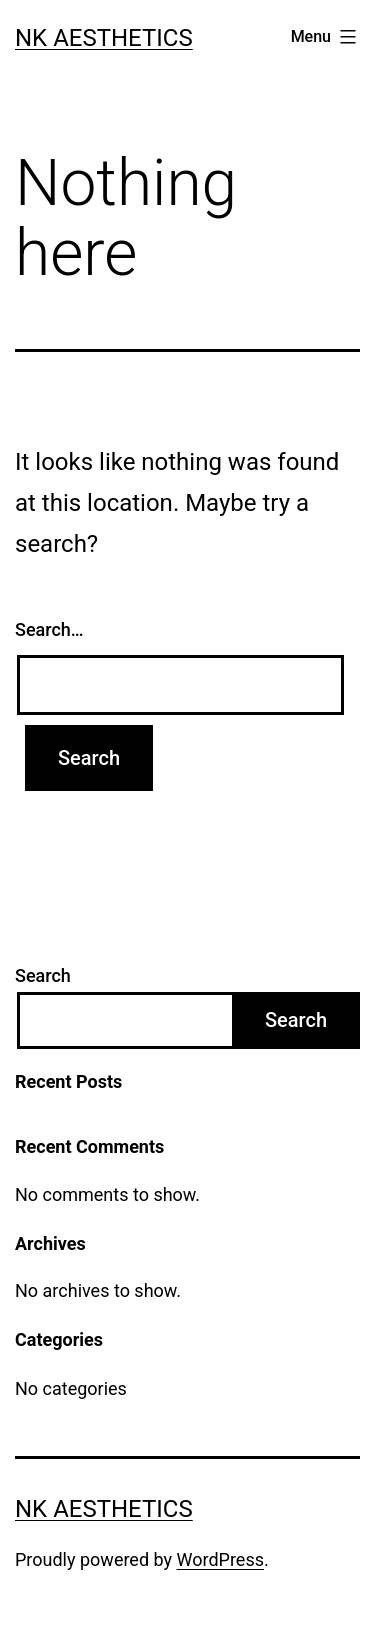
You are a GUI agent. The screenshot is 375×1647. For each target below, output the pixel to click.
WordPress (220, 1559)
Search (43, 975)
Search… (49, 629)
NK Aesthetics (104, 38)
